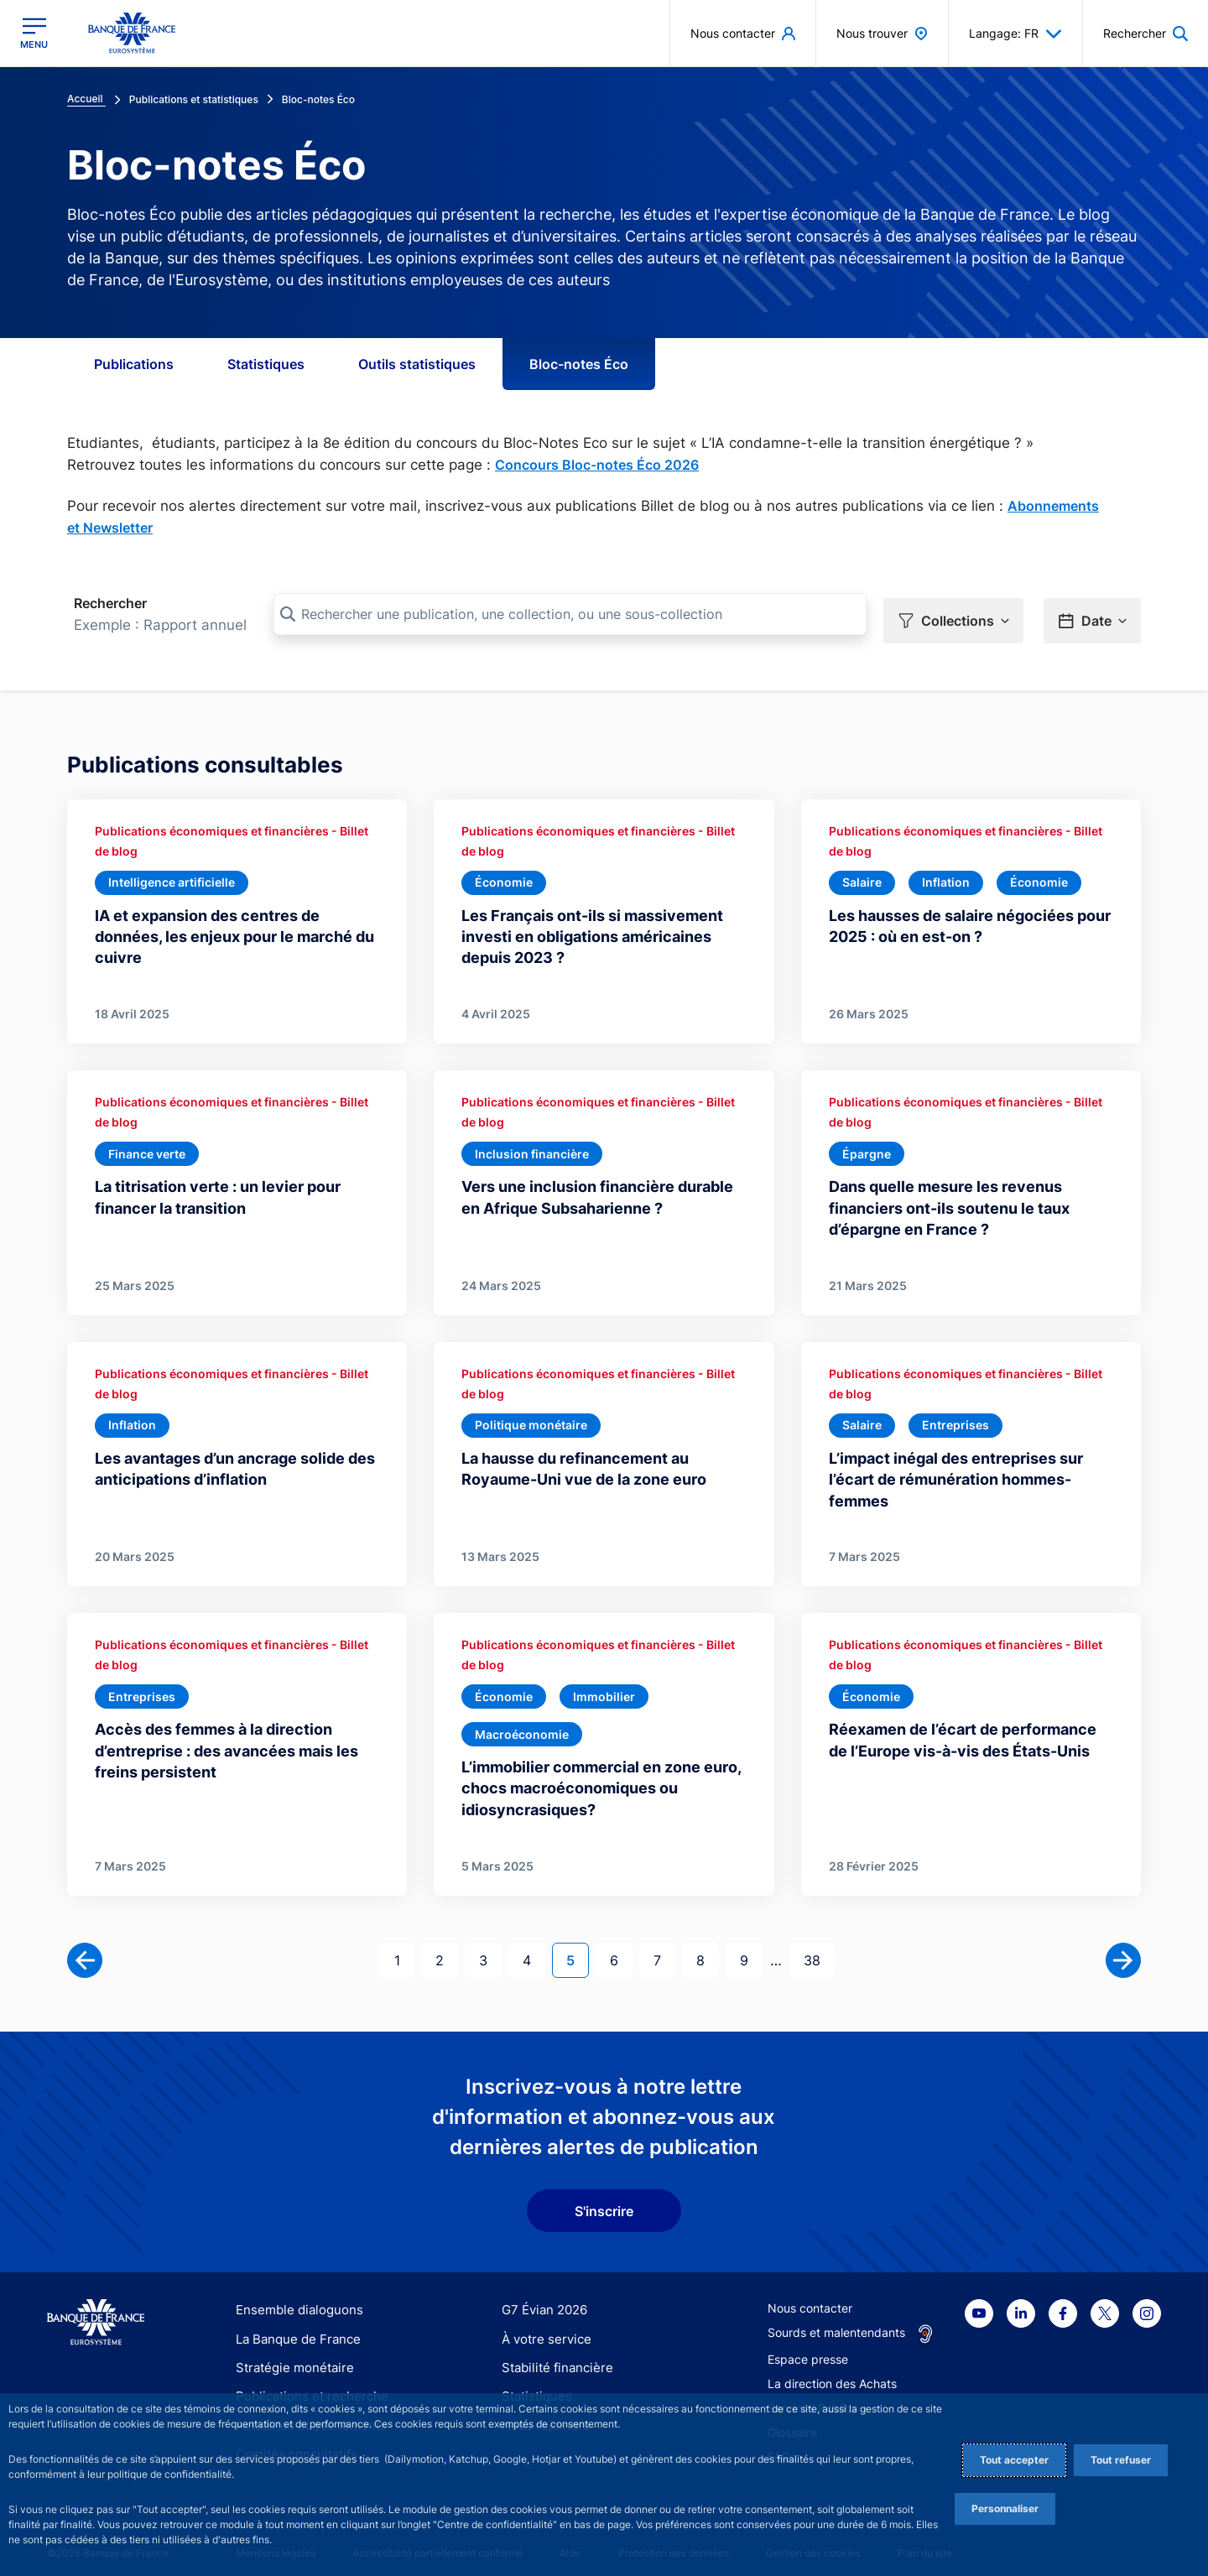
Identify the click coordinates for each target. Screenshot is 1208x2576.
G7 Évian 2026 (541, 2298)
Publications (134, 364)
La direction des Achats (832, 2372)
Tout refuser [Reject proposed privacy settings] (1121, 2460)
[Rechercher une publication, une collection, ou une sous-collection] (570, 614)
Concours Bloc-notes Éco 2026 (597, 464)
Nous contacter (810, 2296)
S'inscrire (604, 2198)
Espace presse (808, 2347)
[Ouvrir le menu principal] (34, 33)
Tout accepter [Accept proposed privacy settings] (1014, 2460)
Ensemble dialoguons (293, 2298)
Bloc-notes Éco (578, 364)
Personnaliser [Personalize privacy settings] (1005, 2508)
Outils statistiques (417, 364)
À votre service (543, 2326)
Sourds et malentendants (836, 2320)
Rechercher (110, 603)
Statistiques (266, 364)
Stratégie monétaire (290, 2356)
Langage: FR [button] (1015, 33)
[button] (1145, 33)
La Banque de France (294, 2326)
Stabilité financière (552, 2356)
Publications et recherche (305, 2384)
